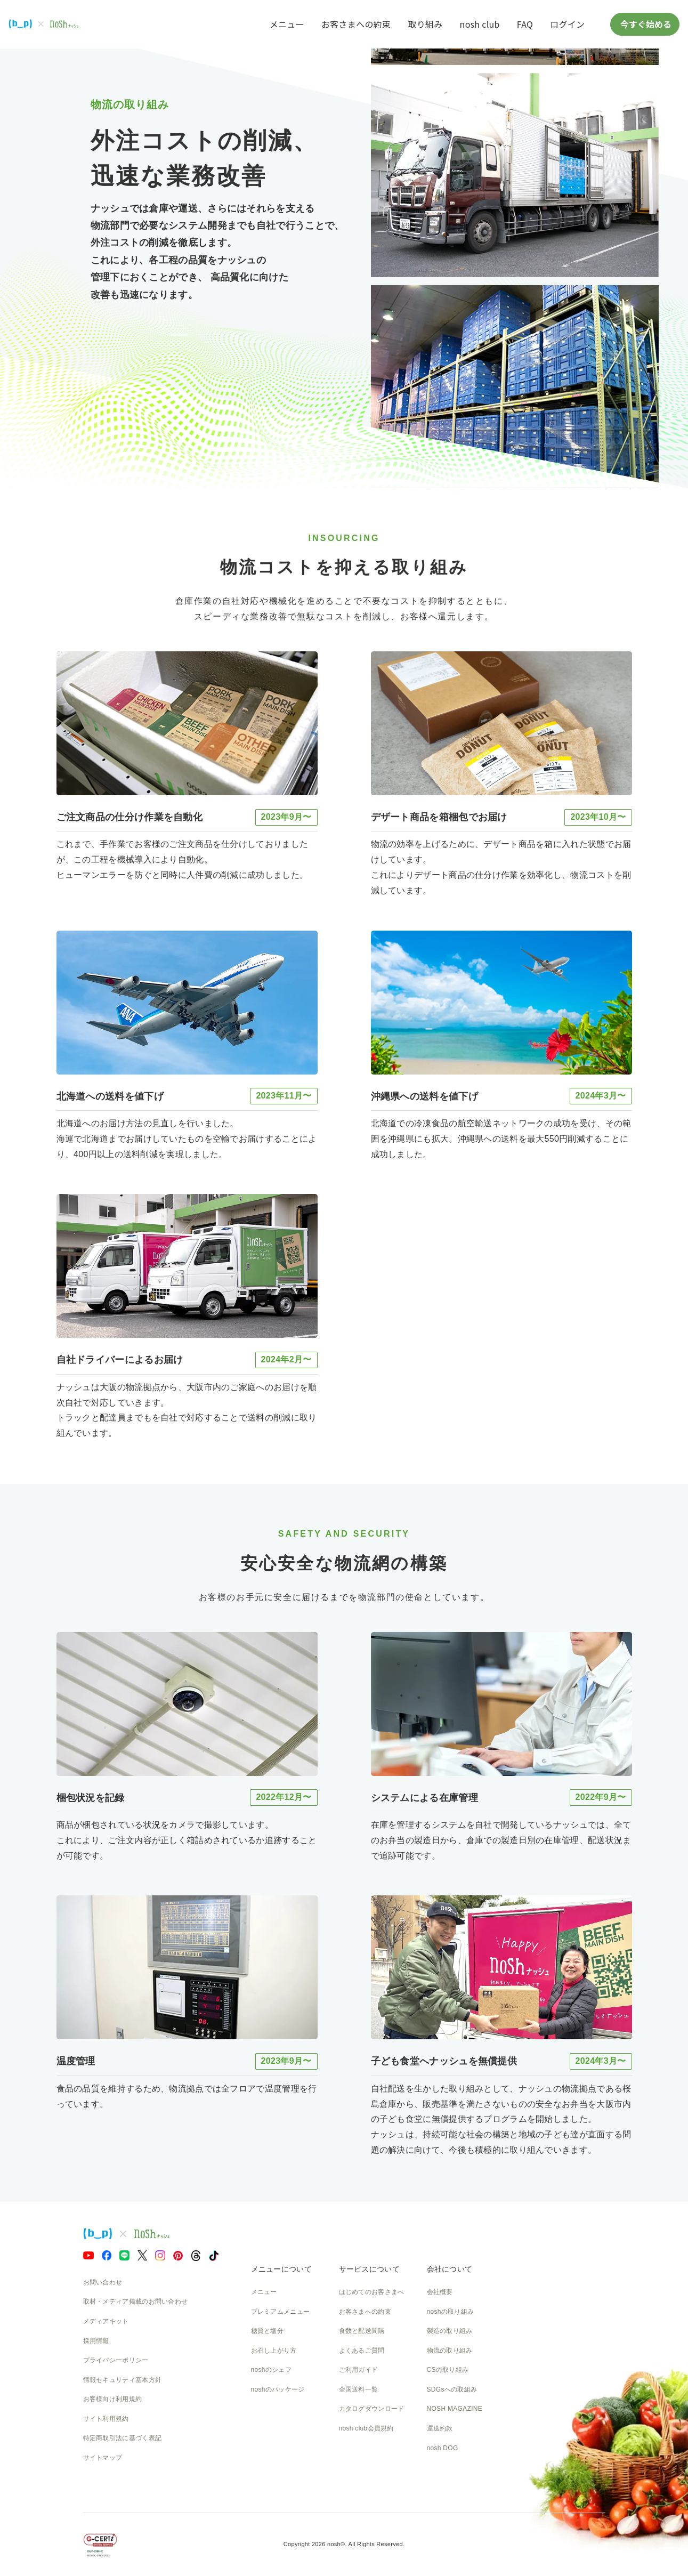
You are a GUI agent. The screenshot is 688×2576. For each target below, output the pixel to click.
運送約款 (440, 2428)
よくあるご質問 (362, 2350)
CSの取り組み (448, 2369)
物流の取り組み (450, 2350)
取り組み (425, 24)
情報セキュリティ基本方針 (122, 2380)
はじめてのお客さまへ (371, 2292)
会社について (450, 2269)
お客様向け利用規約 (112, 2399)
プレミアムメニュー (280, 2311)
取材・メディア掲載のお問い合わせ (135, 2301)
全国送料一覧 (358, 2389)
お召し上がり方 (274, 2350)
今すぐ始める (644, 24)
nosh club (480, 24)
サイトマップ (103, 2457)
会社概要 (440, 2292)
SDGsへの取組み (452, 2389)
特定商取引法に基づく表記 (122, 2438)
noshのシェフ (271, 2369)
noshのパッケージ (278, 2389)
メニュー (287, 24)
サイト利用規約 (106, 2418)
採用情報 (96, 2341)
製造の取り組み (450, 2331)
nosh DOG (442, 2448)
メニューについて (281, 2269)
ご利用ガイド (358, 2369)
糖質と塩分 (267, 2331)
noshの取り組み (450, 2311)
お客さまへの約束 (356, 24)
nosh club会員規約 (366, 2428)
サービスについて (369, 2269)
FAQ (525, 24)
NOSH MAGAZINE (455, 2408)
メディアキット (106, 2321)
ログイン (567, 24)
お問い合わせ (103, 2282)
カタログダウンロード (371, 2408)
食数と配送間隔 (362, 2331)
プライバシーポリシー (116, 2360)
